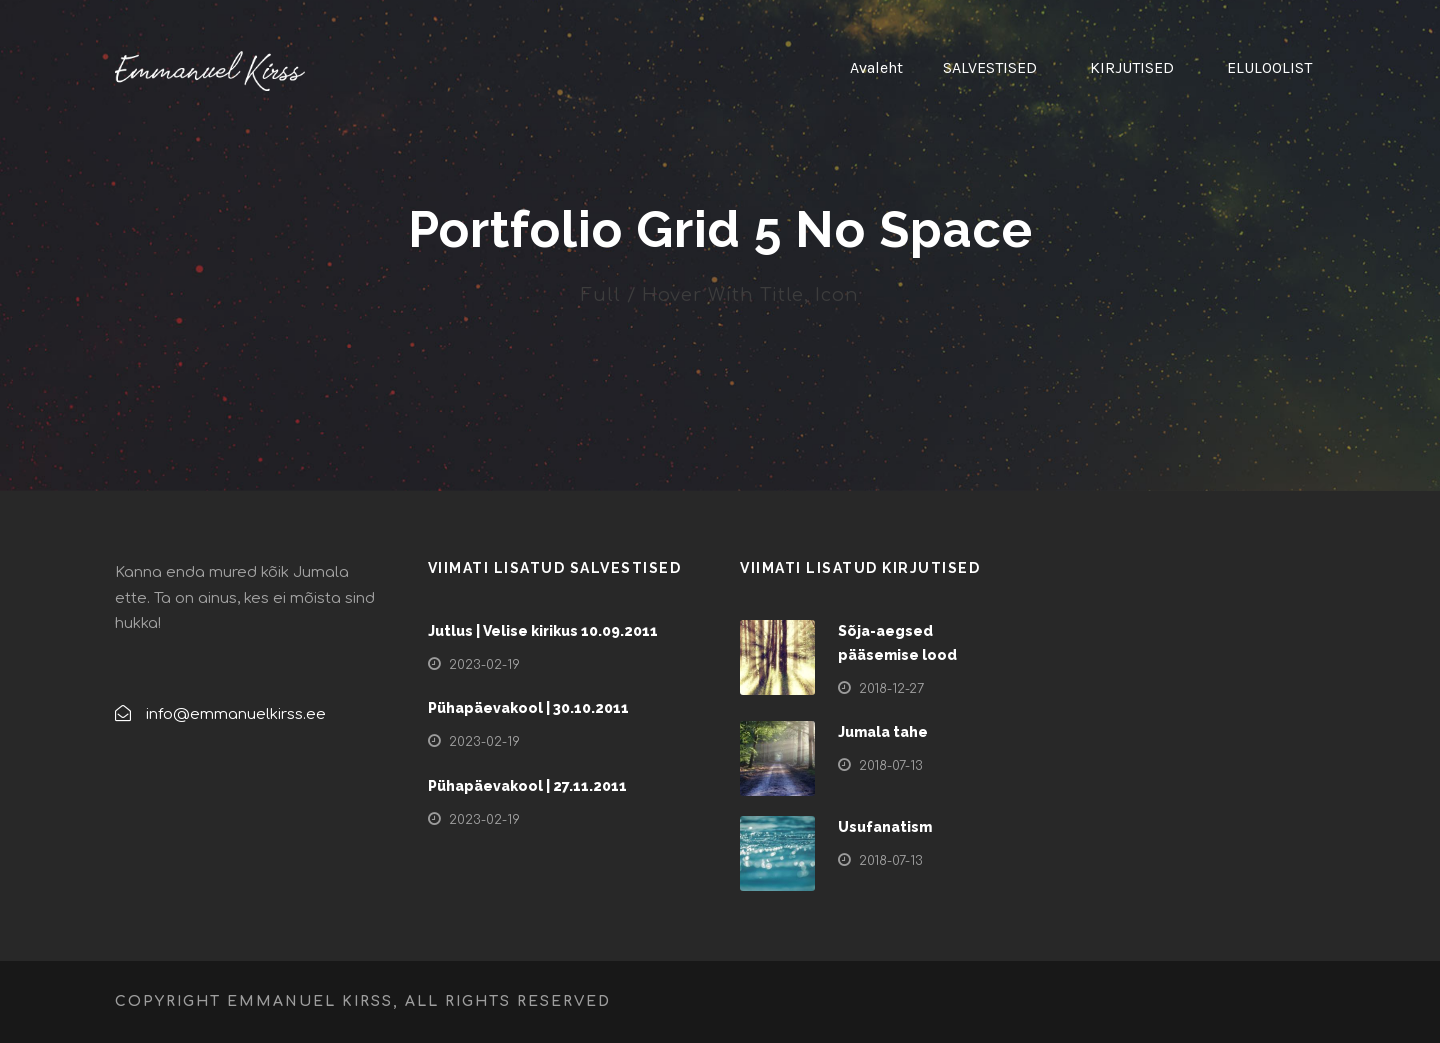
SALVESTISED (990, 67)
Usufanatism (885, 827)
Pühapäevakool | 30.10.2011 (528, 708)
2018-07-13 (891, 766)
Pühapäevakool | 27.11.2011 (527, 786)
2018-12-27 (891, 689)
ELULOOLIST (1269, 67)
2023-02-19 (484, 665)
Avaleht (876, 67)
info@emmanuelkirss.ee (236, 714)
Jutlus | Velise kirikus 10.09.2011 (543, 631)
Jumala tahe (883, 732)
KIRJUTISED (1132, 67)
